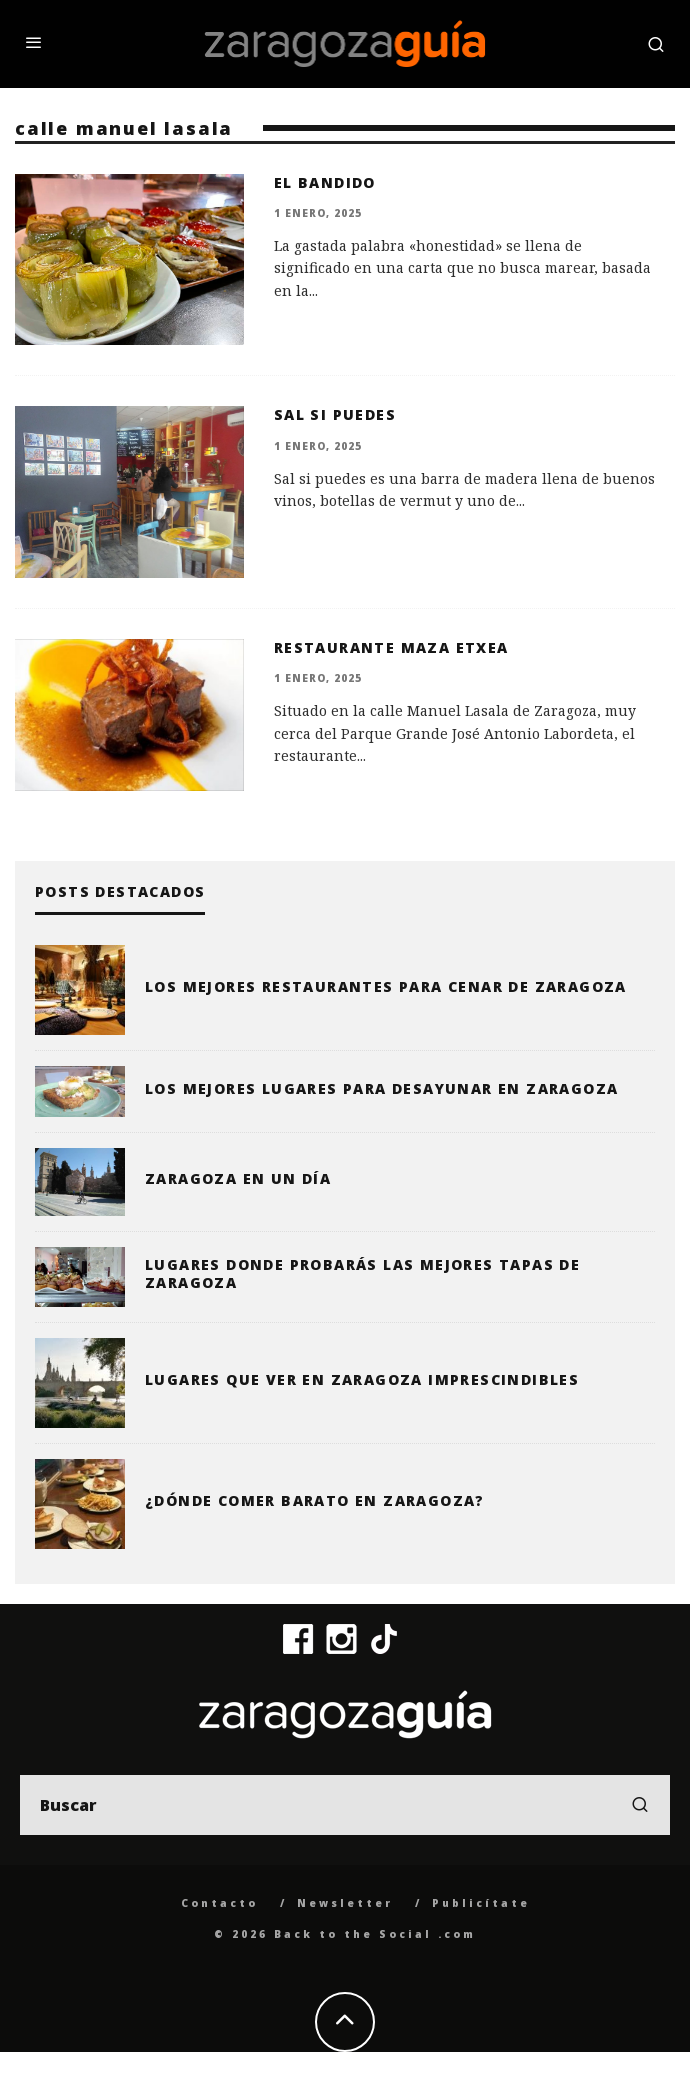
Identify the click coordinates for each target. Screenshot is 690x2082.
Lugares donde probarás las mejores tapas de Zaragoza (362, 1273)
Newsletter (345, 1903)
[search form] (345, 1805)
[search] (640, 1805)
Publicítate (481, 1903)
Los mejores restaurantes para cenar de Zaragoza (386, 986)
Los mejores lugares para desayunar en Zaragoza (381, 1088)
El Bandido (325, 182)
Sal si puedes (335, 414)
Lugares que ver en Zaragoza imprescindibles (362, 1379)
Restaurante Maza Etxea (391, 647)
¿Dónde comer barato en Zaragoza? (315, 1500)
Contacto (219, 1903)
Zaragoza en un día (238, 1178)
